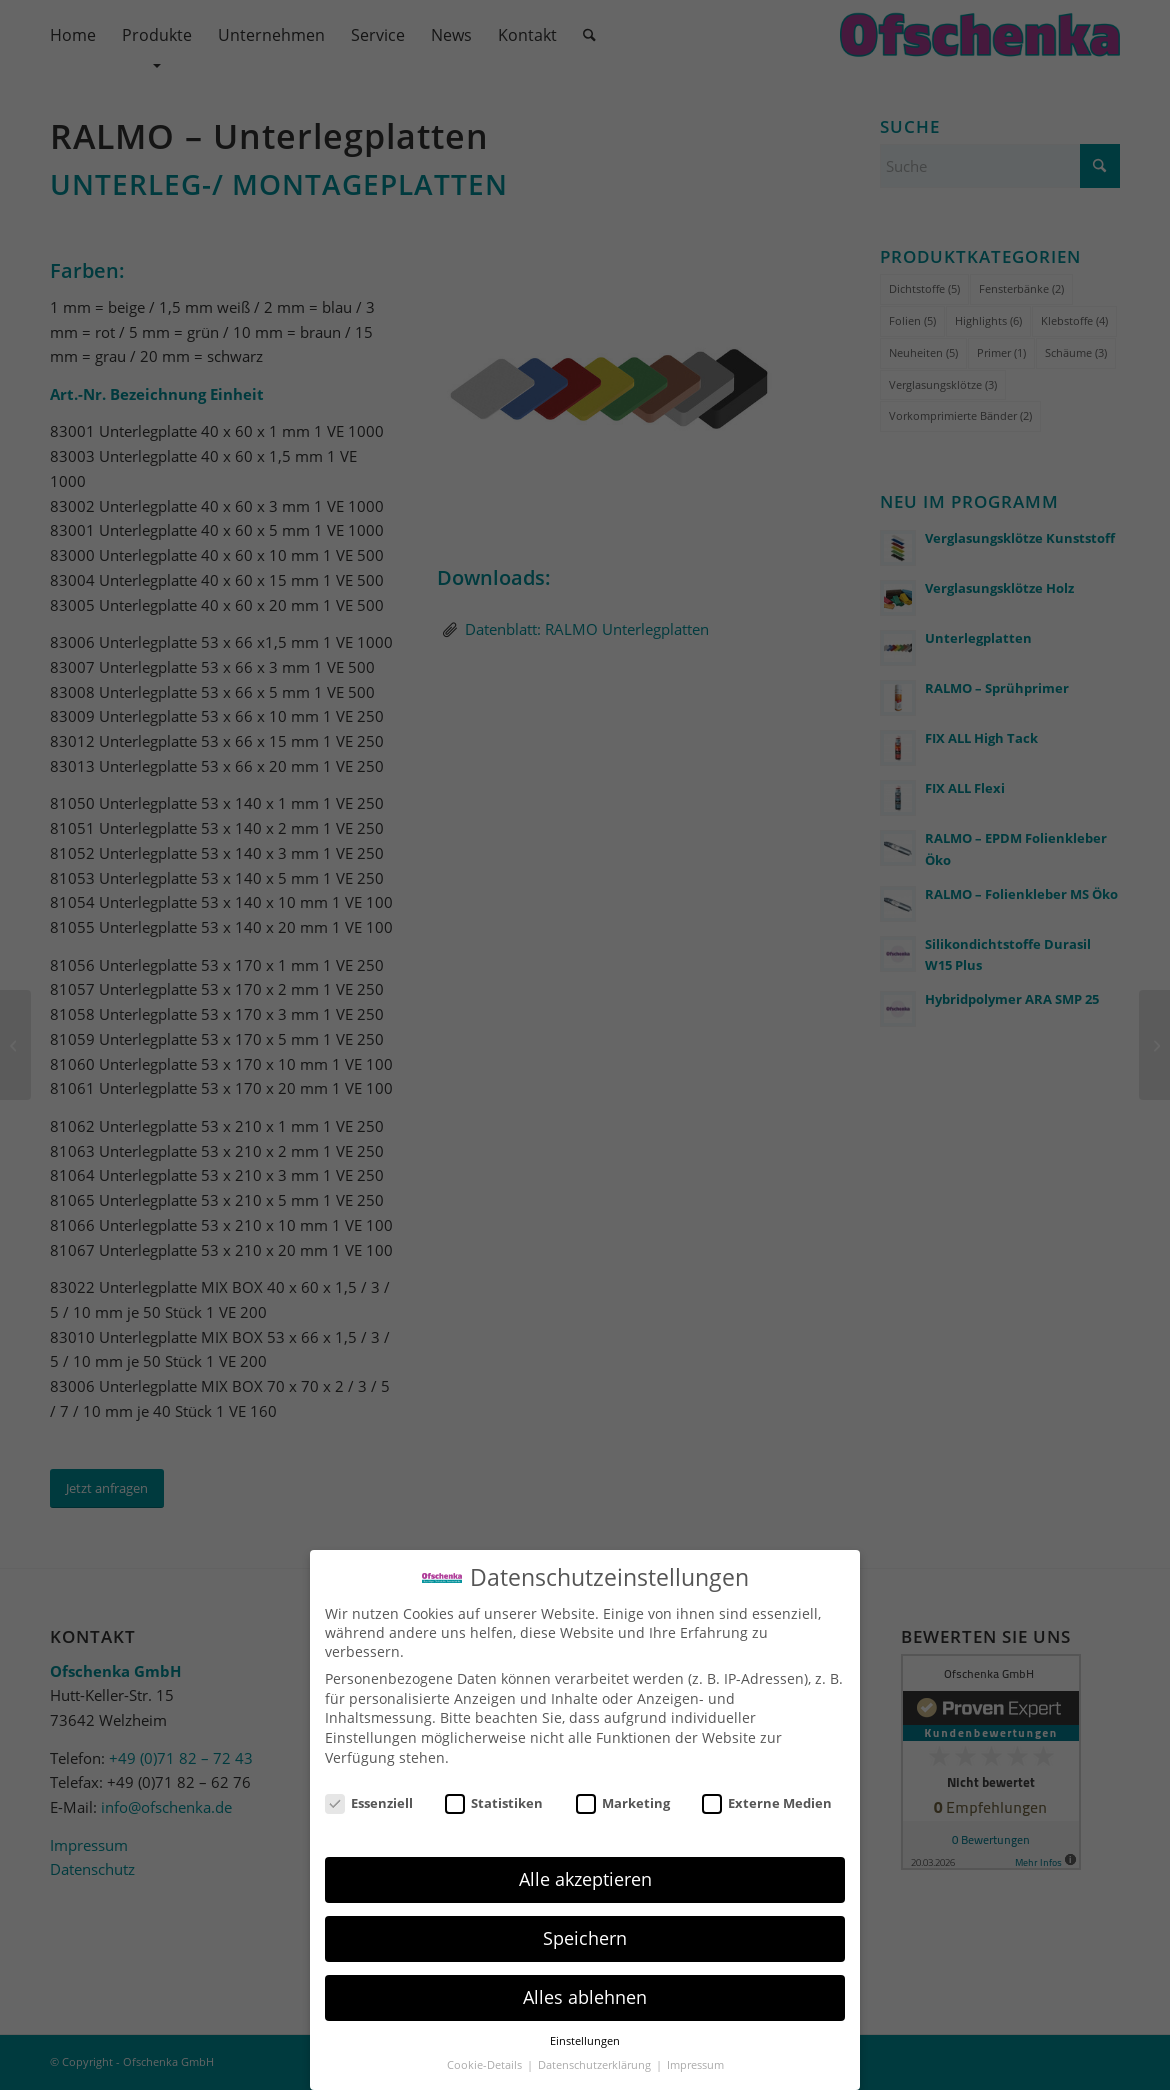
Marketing (623, 1803)
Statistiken (494, 1803)
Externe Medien (767, 1803)
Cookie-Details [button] (486, 2065)
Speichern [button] (585, 1938)
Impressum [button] (695, 2065)
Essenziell (369, 1803)
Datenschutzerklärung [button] (596, 2065)
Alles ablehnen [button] (585, 1997)
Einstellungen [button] (585, 2041)
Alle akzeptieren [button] (585, 1879)
